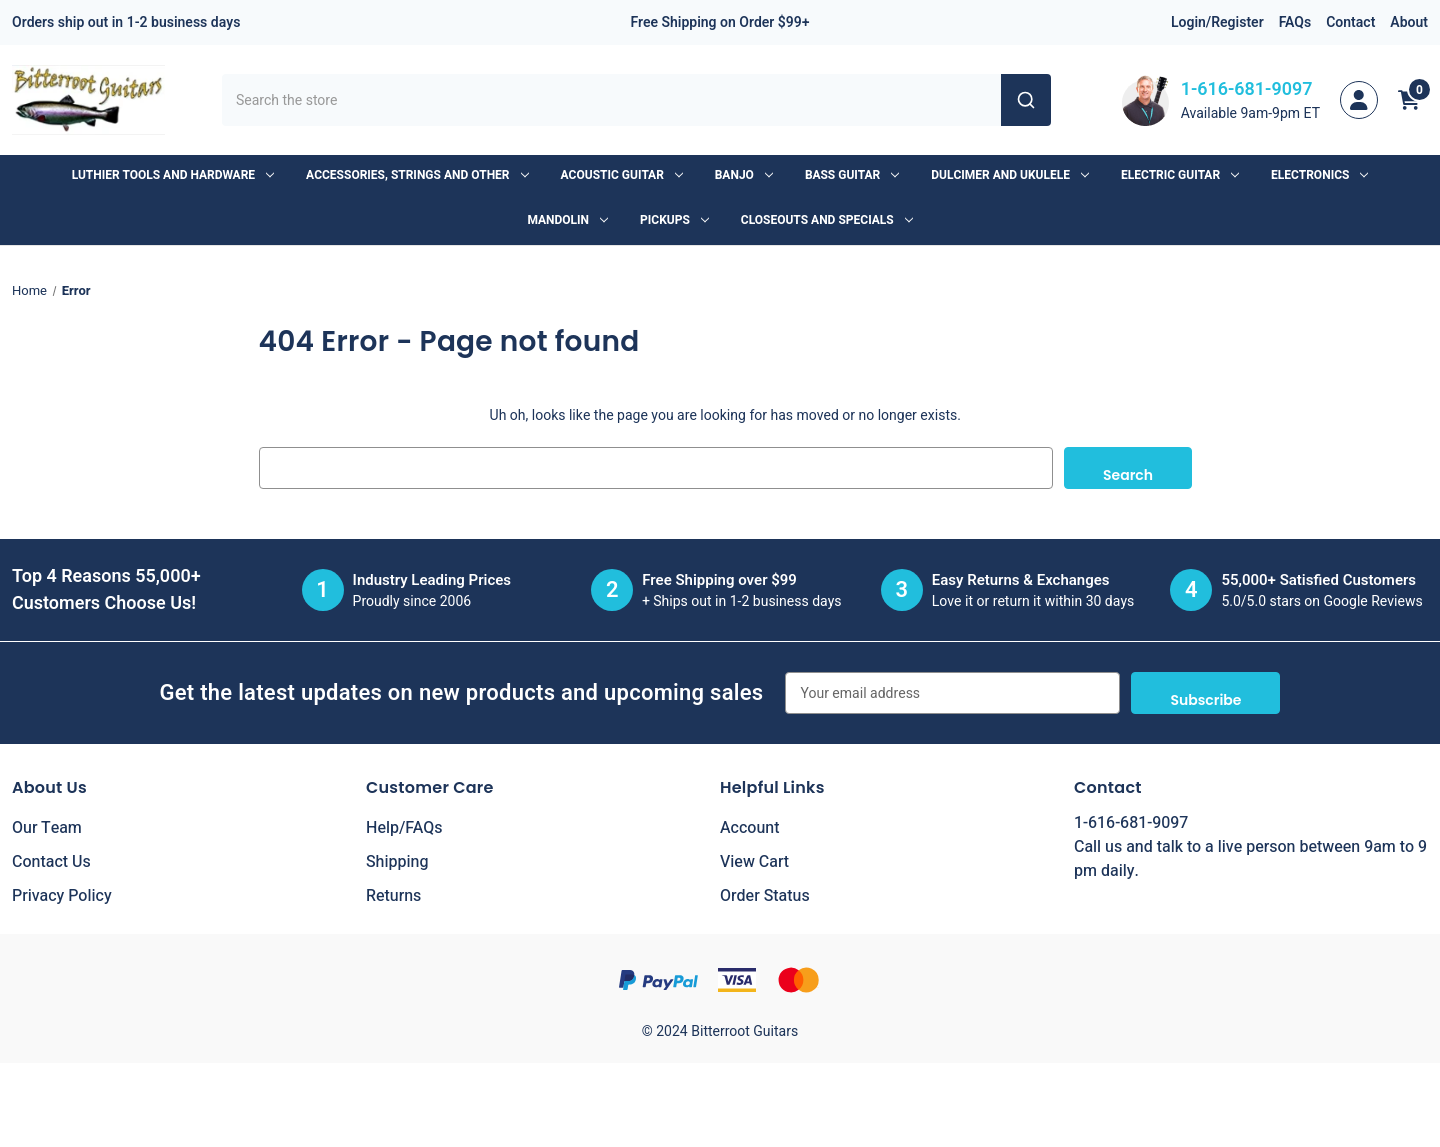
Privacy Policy (62, 896)
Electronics (1319, 175)
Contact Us (51, 862)
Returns (393, 896)
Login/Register (1217, 22)
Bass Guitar (852, 175)
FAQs (1295, 22)
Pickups (674, 220)
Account (749, 828)
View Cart (754, 862)
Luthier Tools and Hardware (173, 175)
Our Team (47, 828)
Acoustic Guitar (622, 175)
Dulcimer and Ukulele (1010, 175)
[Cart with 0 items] (1409, 100)
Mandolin (567, 220)
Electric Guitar (1180, 175)
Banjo (744, 175)
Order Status (765, 896)
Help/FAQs (404, 828)
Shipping (397, 862)
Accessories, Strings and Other (417, 175)
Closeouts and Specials (827, 220)
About (1409, 22)
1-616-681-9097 (1247, 89)
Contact (1350, 22)
